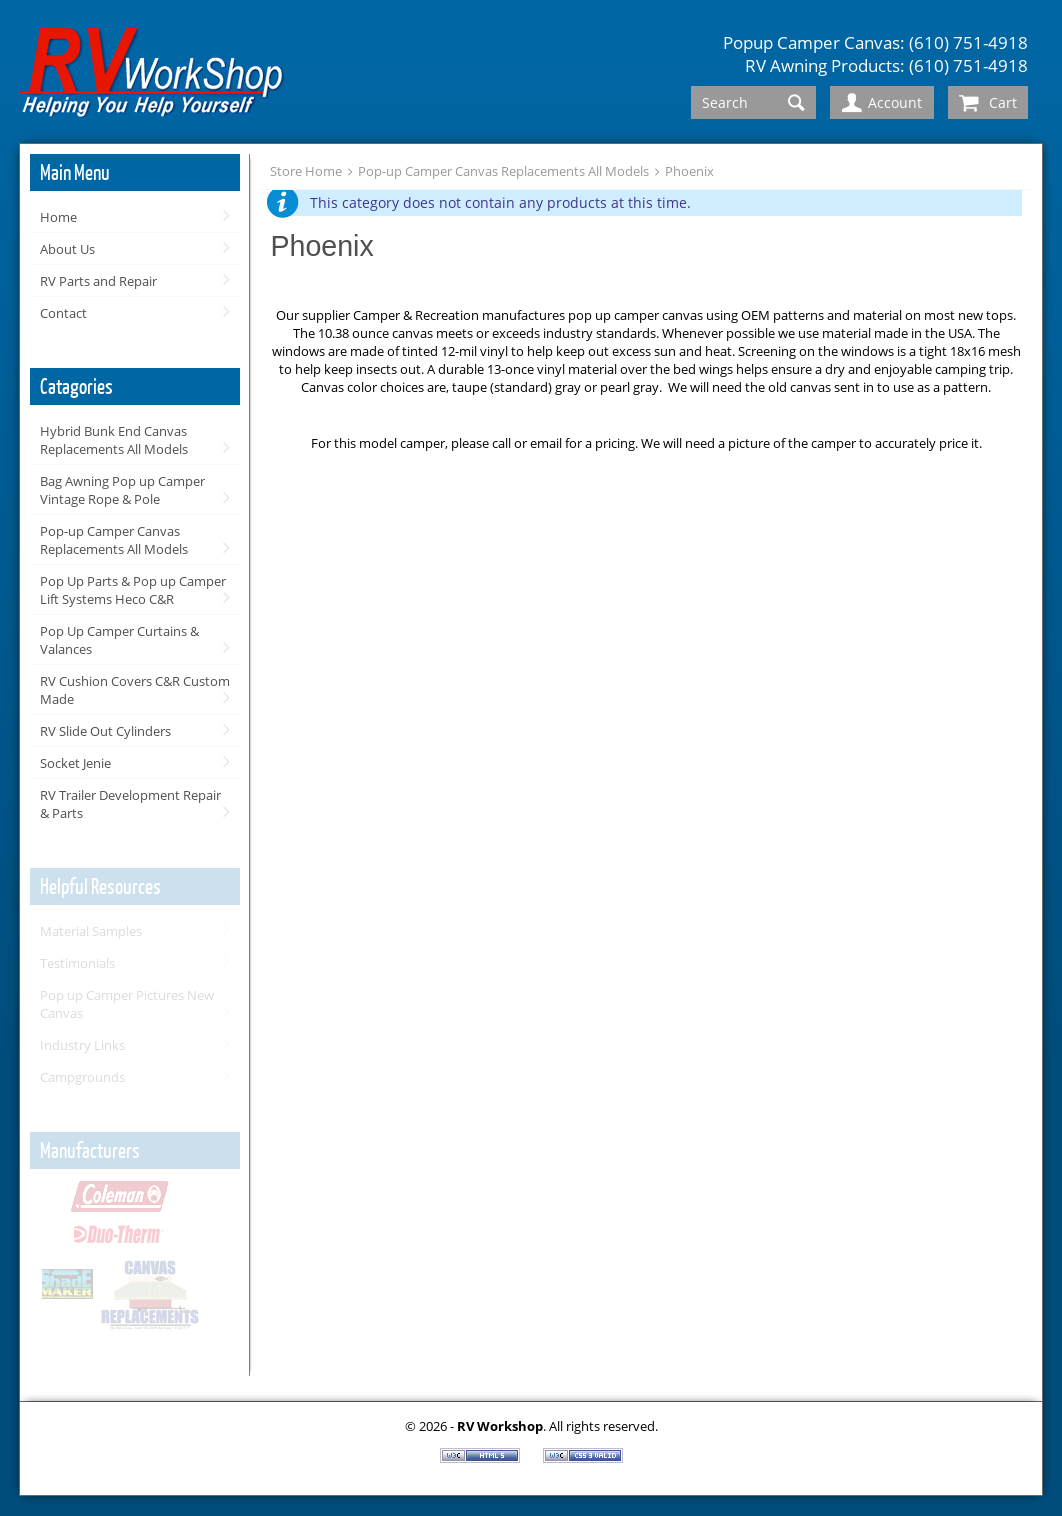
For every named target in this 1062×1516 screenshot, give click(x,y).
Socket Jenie (75, 763)
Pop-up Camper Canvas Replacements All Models (114, 540)
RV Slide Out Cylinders (105, 731)
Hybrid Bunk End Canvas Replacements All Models (114, 440)
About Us (67, 249)
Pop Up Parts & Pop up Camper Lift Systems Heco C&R (133, 590)
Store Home (306, 171)
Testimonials (77, 963)
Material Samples (91, 931)
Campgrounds (82, 1077)
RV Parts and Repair (98, 281)
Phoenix (689, 171)
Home (58, 217)
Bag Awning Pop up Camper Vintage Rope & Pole (122, 490)
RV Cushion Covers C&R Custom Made (135, 690)
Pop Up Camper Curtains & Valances (119, 640)
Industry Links (82, 1045)
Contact (63, 313)
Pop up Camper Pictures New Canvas (127, 1004)
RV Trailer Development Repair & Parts (130, 804)
